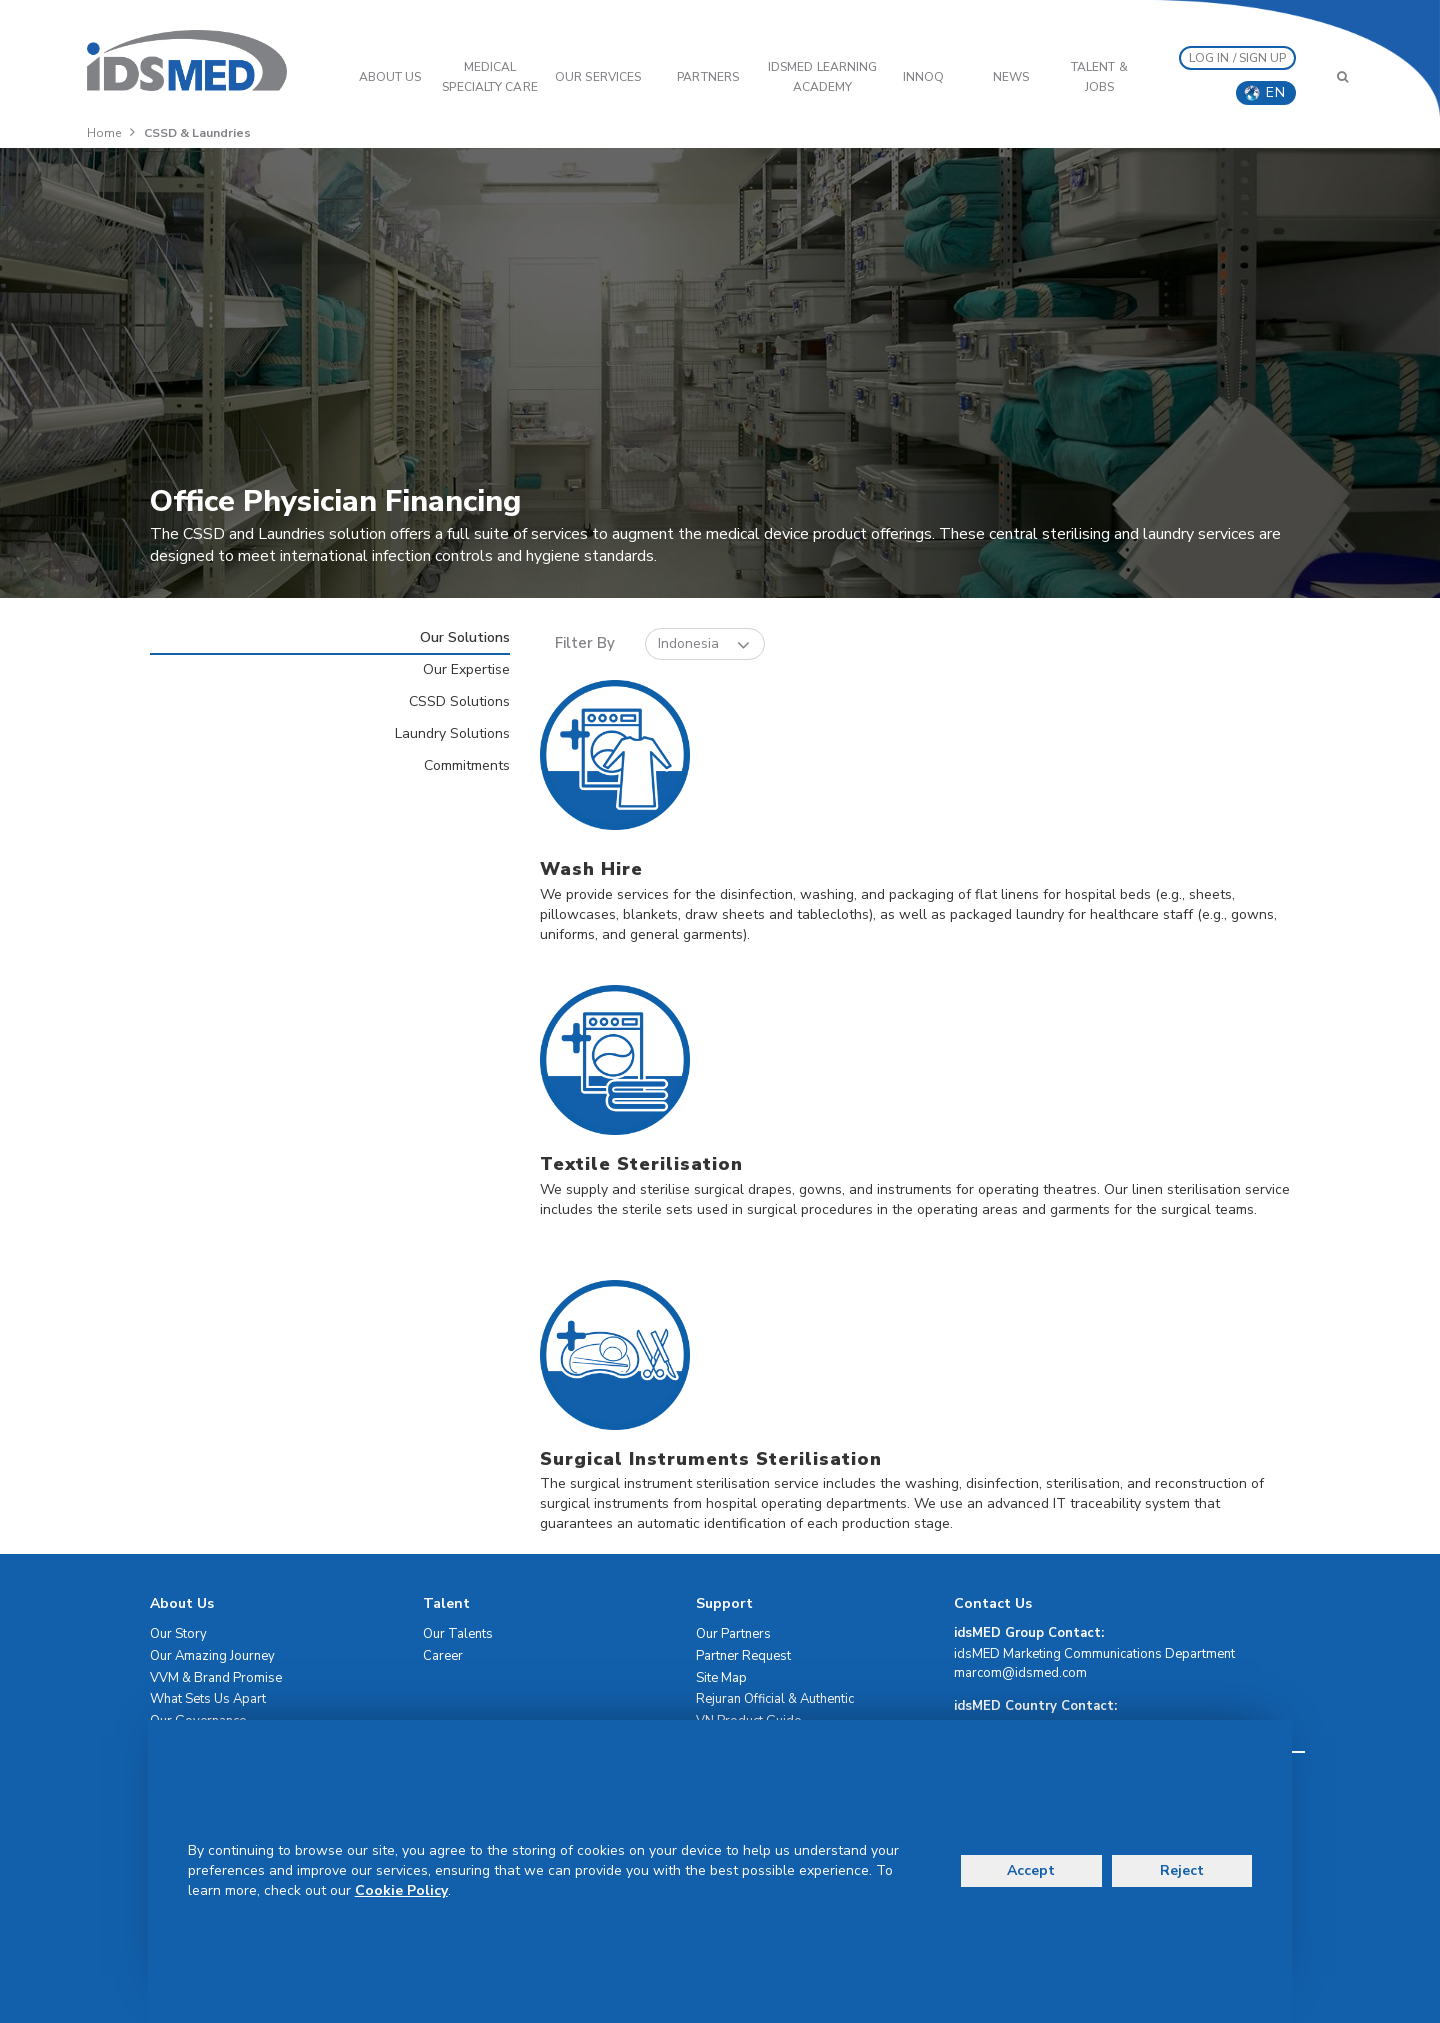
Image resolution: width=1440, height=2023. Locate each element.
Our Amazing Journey (212, 1656)
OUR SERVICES (598, 77)
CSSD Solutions (459, 701)
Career (443, 1656)
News (1011, 77)
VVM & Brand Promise (216, 1678)
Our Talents (458, 1634)
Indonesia (704, 644)
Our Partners (733, 1634)
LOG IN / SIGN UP (1238, 58)
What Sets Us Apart (208, 1699)
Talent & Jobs (1099, 77)
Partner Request (743, 1656)
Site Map (721, 1678)
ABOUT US (390, 77)
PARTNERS (708, 77)
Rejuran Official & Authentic (775, 1699)
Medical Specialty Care (489, 77)
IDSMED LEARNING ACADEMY (823, 77)
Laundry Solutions (452, 733)
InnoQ (924, 77)
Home (104, 133)
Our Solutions (465, 637)
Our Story (178, 1634)
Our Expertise (466, 669)
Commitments (467, 765)
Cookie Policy (401, 1890)
